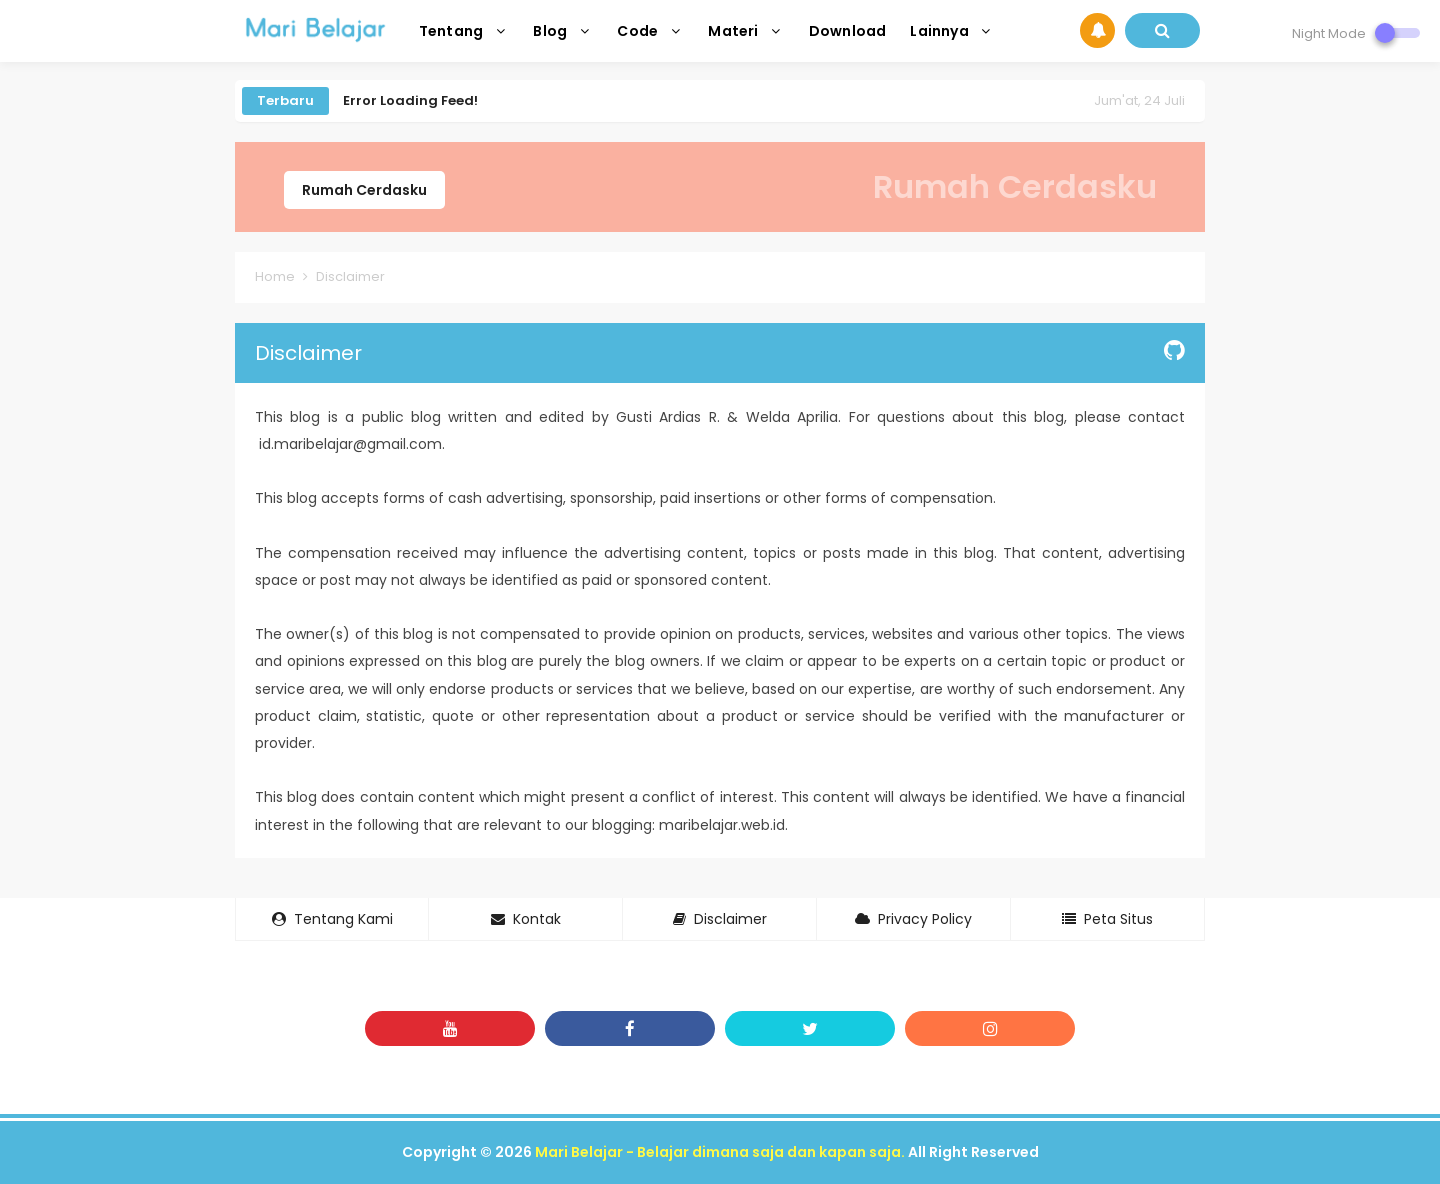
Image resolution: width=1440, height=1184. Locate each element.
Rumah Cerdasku (364, 190)
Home (275, 276)
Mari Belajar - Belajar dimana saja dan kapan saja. (720, 1152)
